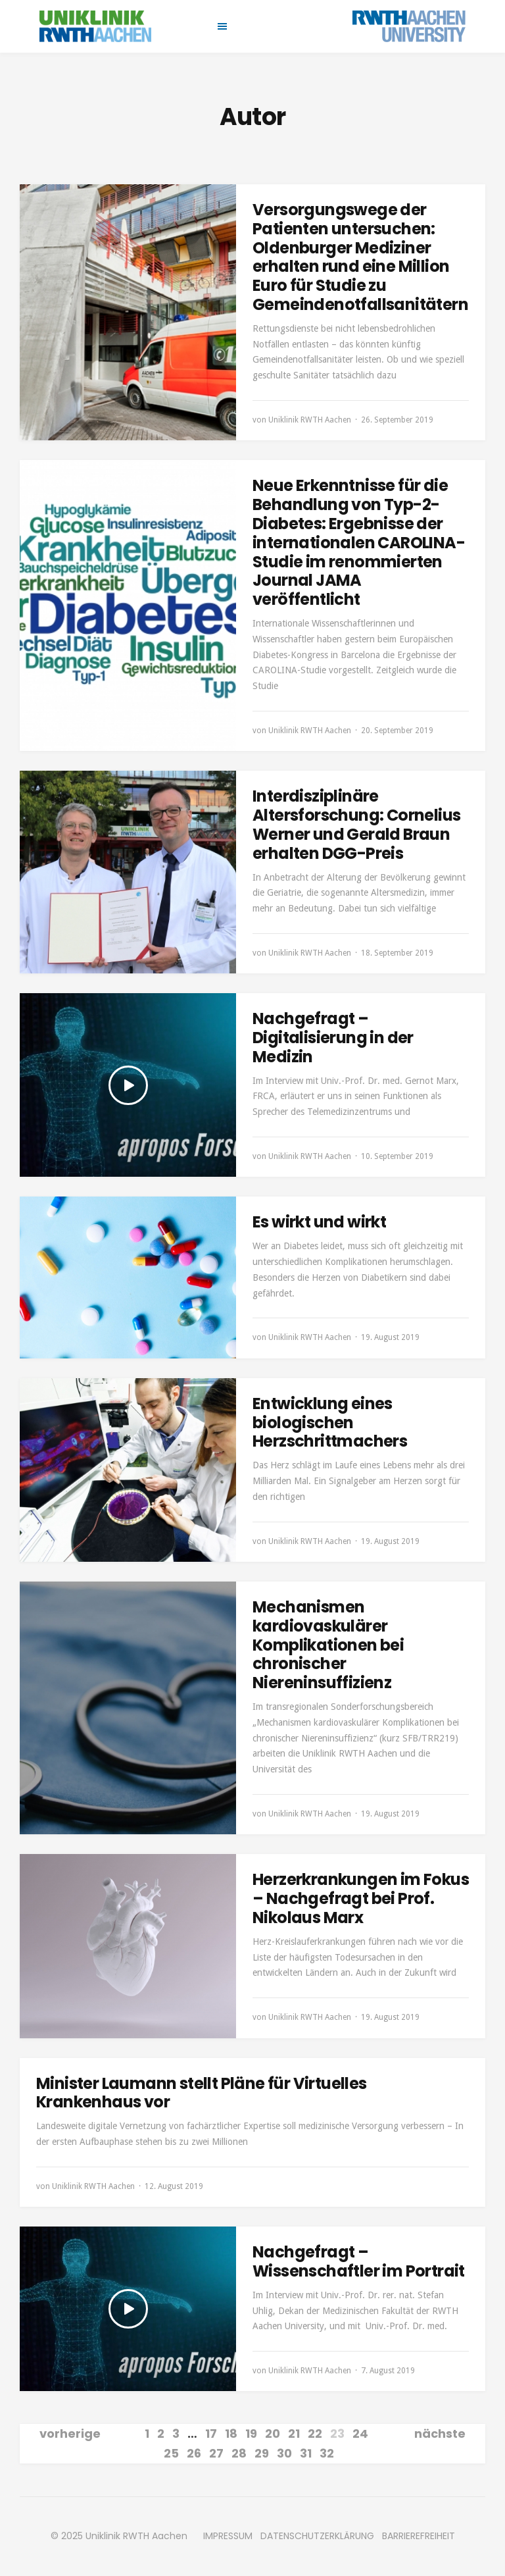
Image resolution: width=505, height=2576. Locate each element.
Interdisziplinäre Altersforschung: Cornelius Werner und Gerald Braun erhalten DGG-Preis (356, 824)
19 (251, 2433)
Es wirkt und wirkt (319, 1222)
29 (261, 2453)
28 (239, 2453)
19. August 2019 (390, 1337)
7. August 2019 (388, 2370)
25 (171, 2453)
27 (216, 2453)
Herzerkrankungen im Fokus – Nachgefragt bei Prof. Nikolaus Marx (360, 1898)
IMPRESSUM (227, 2535)
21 (294, 2433)
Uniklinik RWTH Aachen (309, 420)
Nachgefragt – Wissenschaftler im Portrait (358, 2261)
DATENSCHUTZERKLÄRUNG (317, 2535)
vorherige (70, 2433)
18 (231, 2433)
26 (194, 2453)
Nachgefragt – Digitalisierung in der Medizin (333, 1038)
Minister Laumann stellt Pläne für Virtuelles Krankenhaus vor (201, 2093)
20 (272, 2433)
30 (284, 2453)
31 (306, 2453)
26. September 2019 (397, 420)
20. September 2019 (397, 730)
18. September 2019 (397, 953)
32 (327, 2453)
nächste (440, 2433)
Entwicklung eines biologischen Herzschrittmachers (329, 1423)
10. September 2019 (397, 1156)
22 (315, 2433)
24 (360, 2433)
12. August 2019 (174, 2186)
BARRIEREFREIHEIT (418, 2535)
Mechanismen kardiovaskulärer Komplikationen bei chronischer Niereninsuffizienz (328, 1644)
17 (211, 2433)
